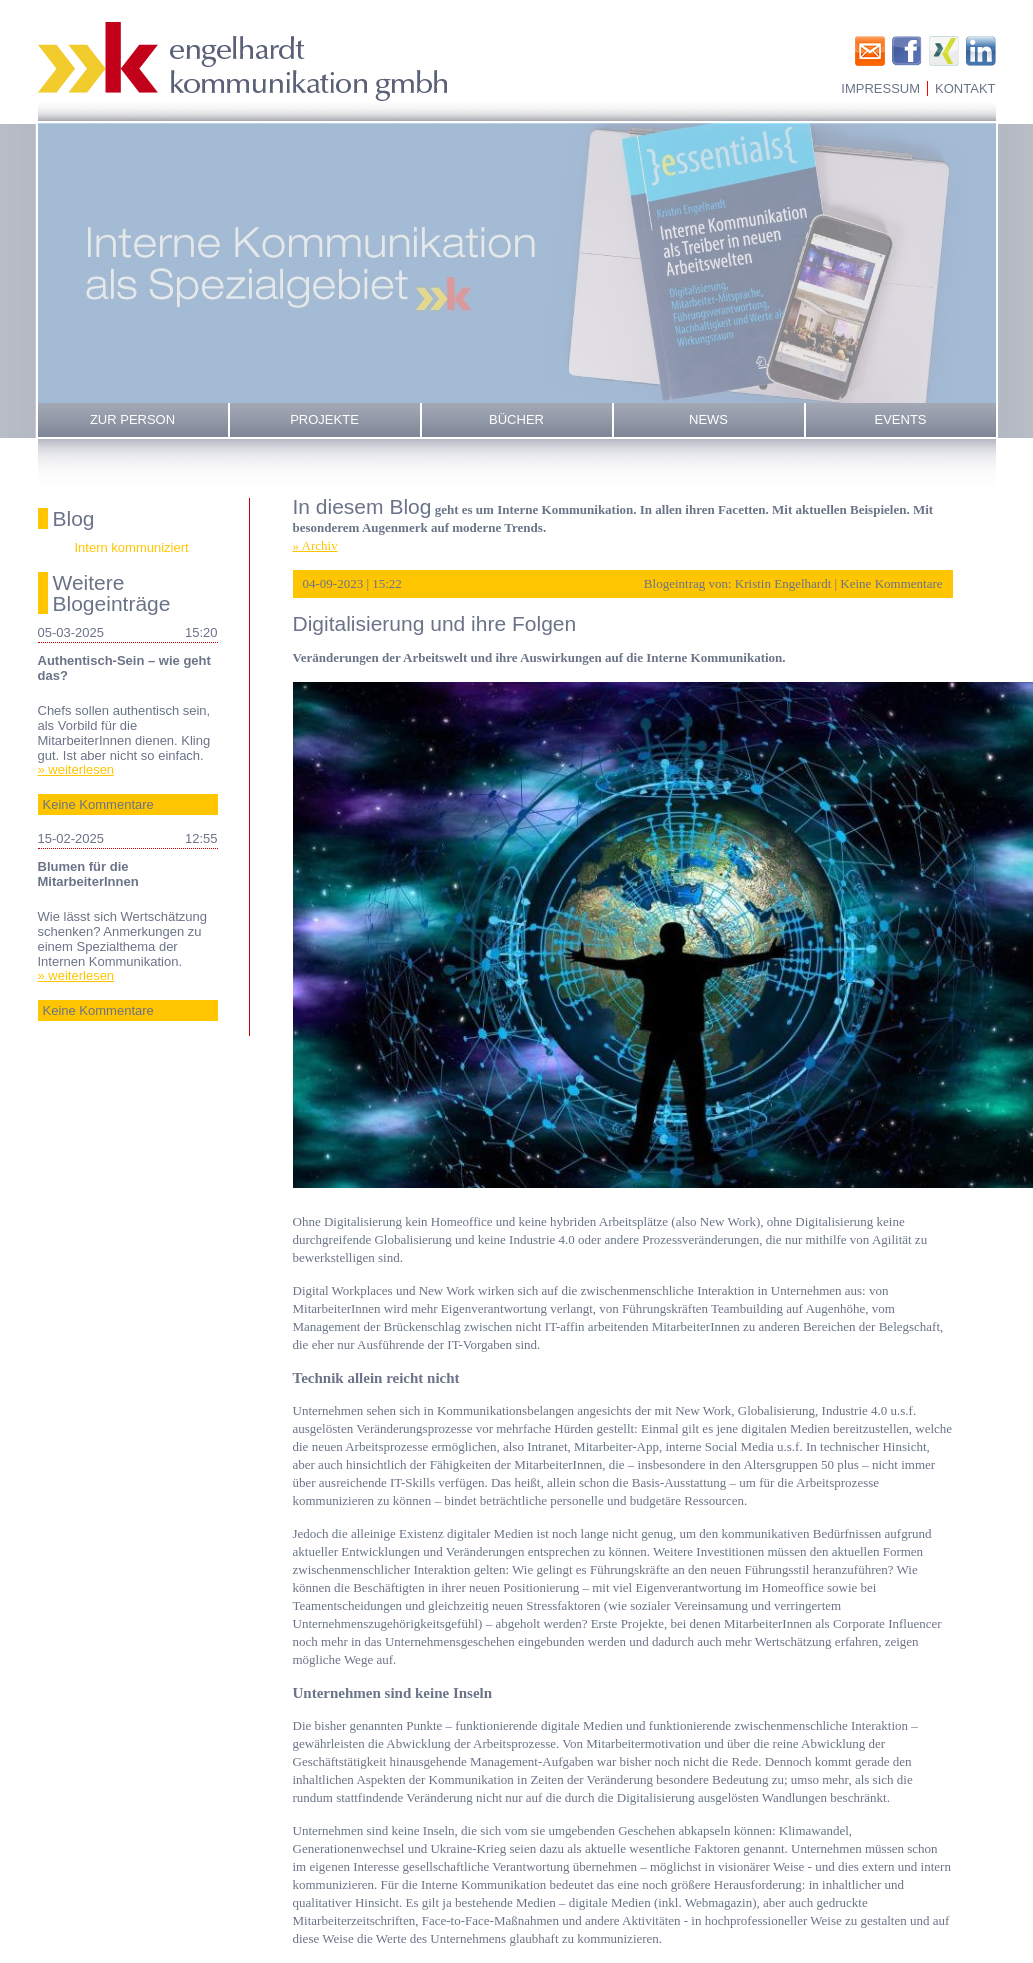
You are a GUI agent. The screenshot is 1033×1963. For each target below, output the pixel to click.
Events (900, 419)
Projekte (324, 419)
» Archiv (315, 545)
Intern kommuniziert (132, 547)
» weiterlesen (76, 769)
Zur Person (132, 419)
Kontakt (965, 88)
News (708, 419)
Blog (74, 518)
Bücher (516, 419)
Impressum (880, 88)
